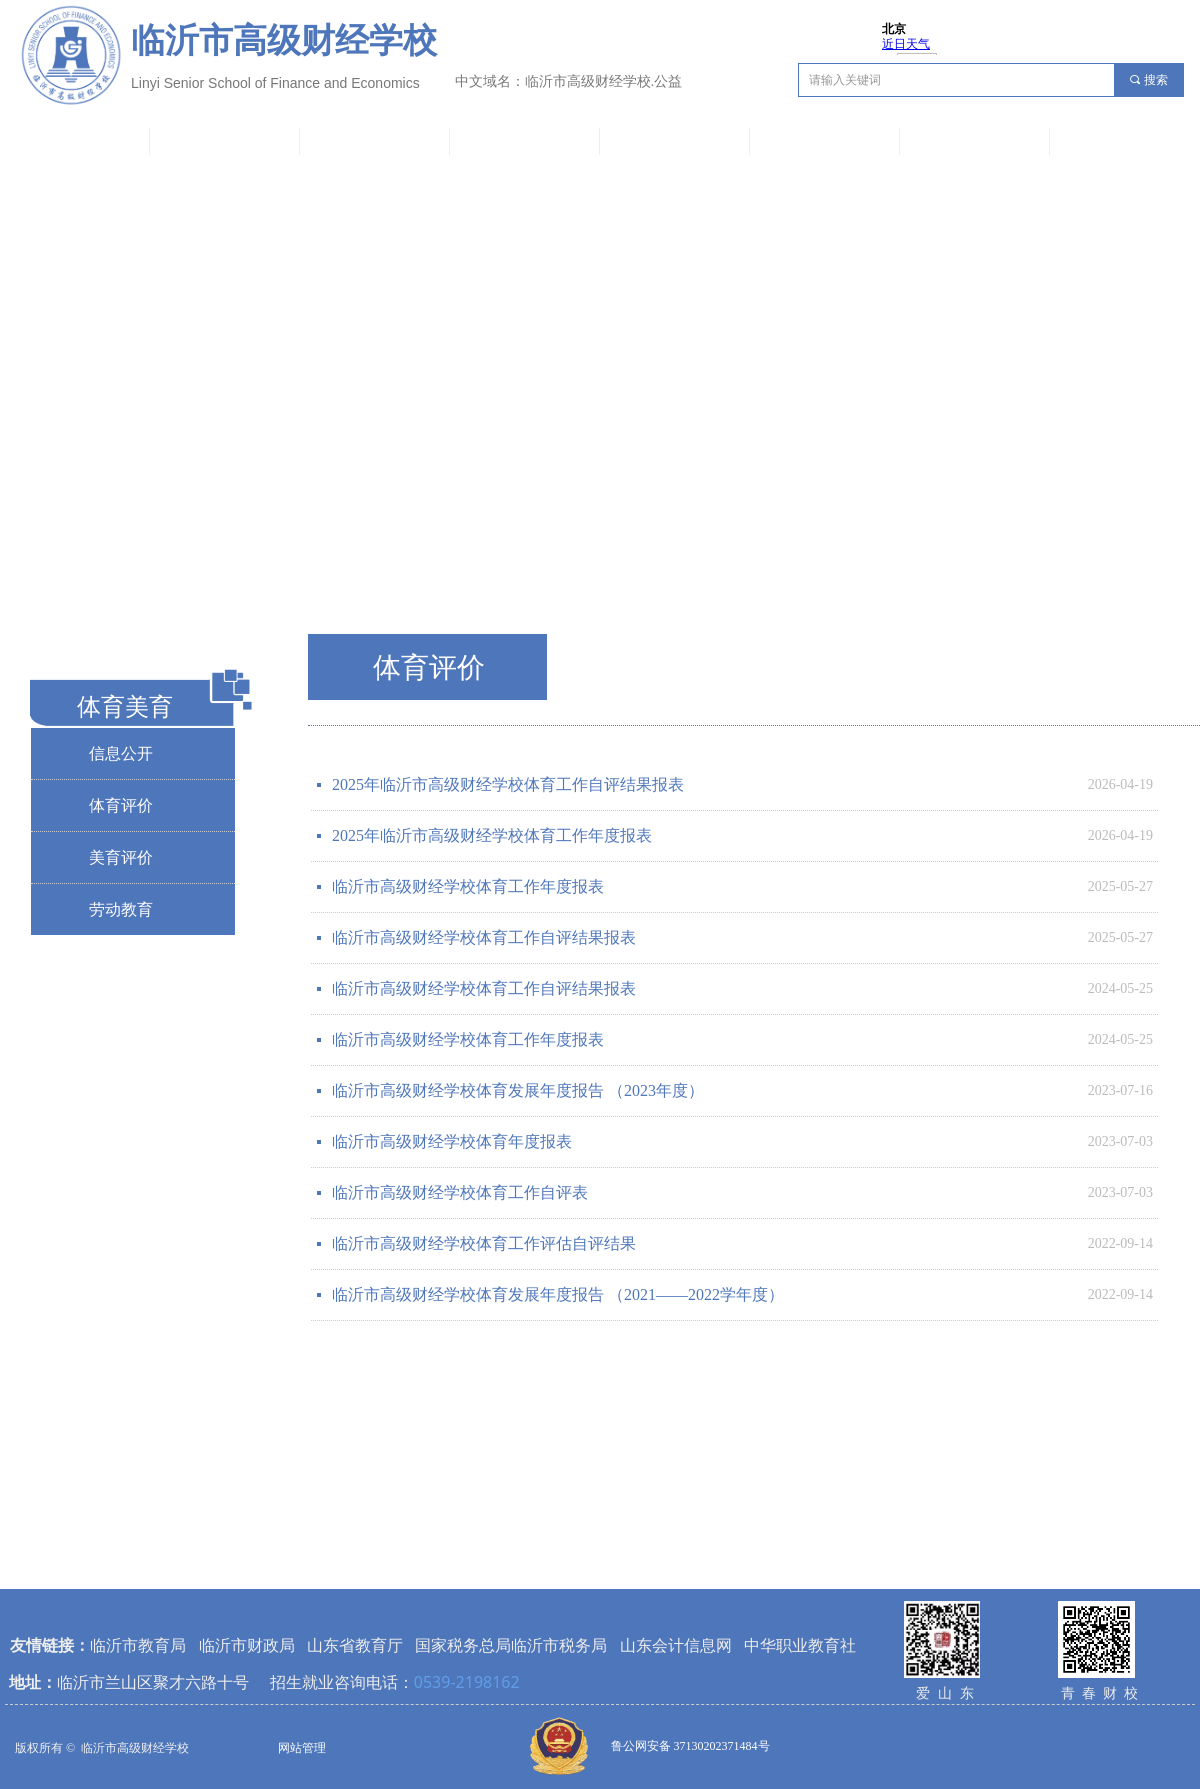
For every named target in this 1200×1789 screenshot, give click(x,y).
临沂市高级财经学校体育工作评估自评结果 (484, 1243)
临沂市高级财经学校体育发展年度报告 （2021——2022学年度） (558, 1294)
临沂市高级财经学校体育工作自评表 (460, 1192)
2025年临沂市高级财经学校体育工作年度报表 (492, 835)
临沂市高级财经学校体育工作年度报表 (468, 886)
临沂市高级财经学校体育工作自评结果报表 (484, 937)
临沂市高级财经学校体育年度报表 (452, 1141)
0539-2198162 (467, 1682)
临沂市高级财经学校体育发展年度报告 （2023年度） (518, 1090)
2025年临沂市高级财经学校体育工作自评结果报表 (508, 784)
